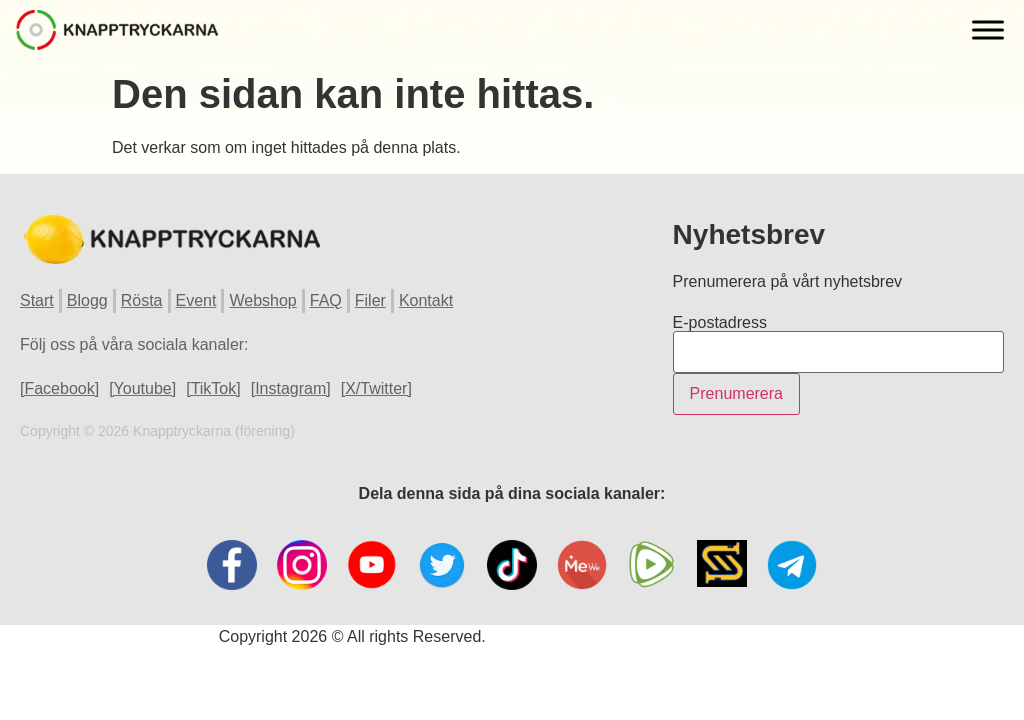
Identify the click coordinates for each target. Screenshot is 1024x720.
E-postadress (720, 323)
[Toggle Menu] (988, 29)
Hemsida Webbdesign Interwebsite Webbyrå (647, 636)
